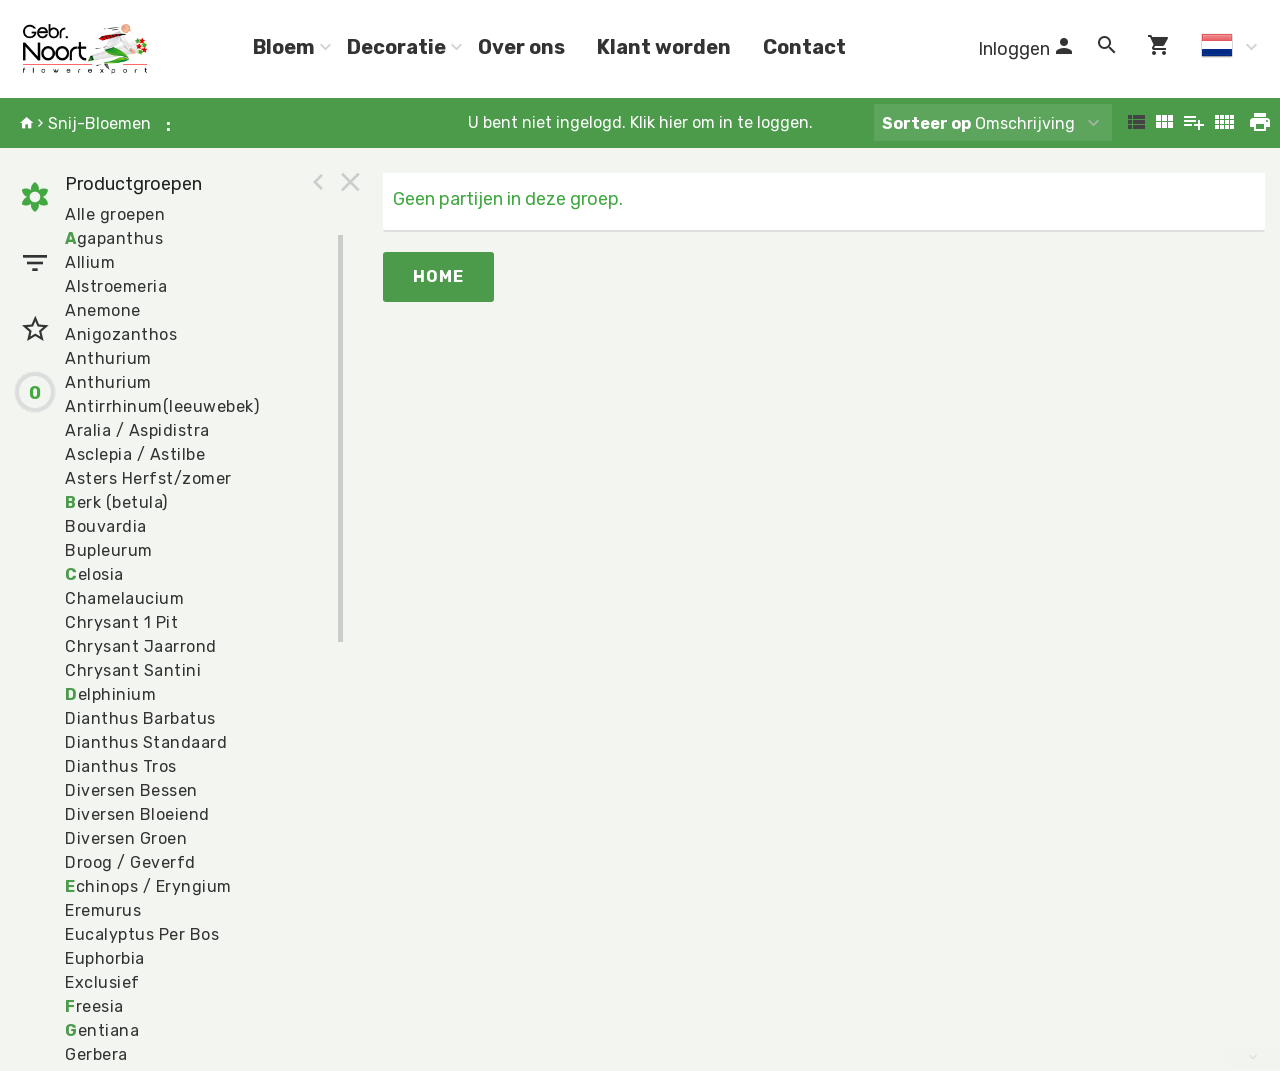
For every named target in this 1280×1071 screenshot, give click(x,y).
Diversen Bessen (131, 790)
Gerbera (96, 1054)
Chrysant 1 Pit (121, 622)
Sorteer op (926, 123)
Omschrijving (978, 123)
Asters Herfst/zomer (148, 478)
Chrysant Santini (133, 670)
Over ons (521, 47)
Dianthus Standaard (146, 742)
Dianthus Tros (121, 766)
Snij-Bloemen (99, 123)
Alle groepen (115, 214)
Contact (804, 47)
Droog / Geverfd (130, 862)
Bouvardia (106, 526)
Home (438, 276)
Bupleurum (109, 550)
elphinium (110, 694)
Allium (90, 262)
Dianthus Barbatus (140, 718)
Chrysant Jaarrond (141, 646)
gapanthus (114, 238)
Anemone (103, 310)
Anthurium (108, 358)
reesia (94, 1006)
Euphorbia (105, 958)
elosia (94, 574)
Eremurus (103, 910)
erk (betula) (116, 502)
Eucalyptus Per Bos (142, 934)
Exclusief (102, 982)
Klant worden (664, 47)
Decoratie (396, 47)
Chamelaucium (124, 598)
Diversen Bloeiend (137, 814)
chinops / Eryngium (148, 886)
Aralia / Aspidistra (137, 430)
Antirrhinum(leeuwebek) (162, 406)
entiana (102, 1030)
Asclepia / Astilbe (135, 454)
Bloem (284, 47)
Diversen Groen (126, 838)
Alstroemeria (116, 286)
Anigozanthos (121, 334)
